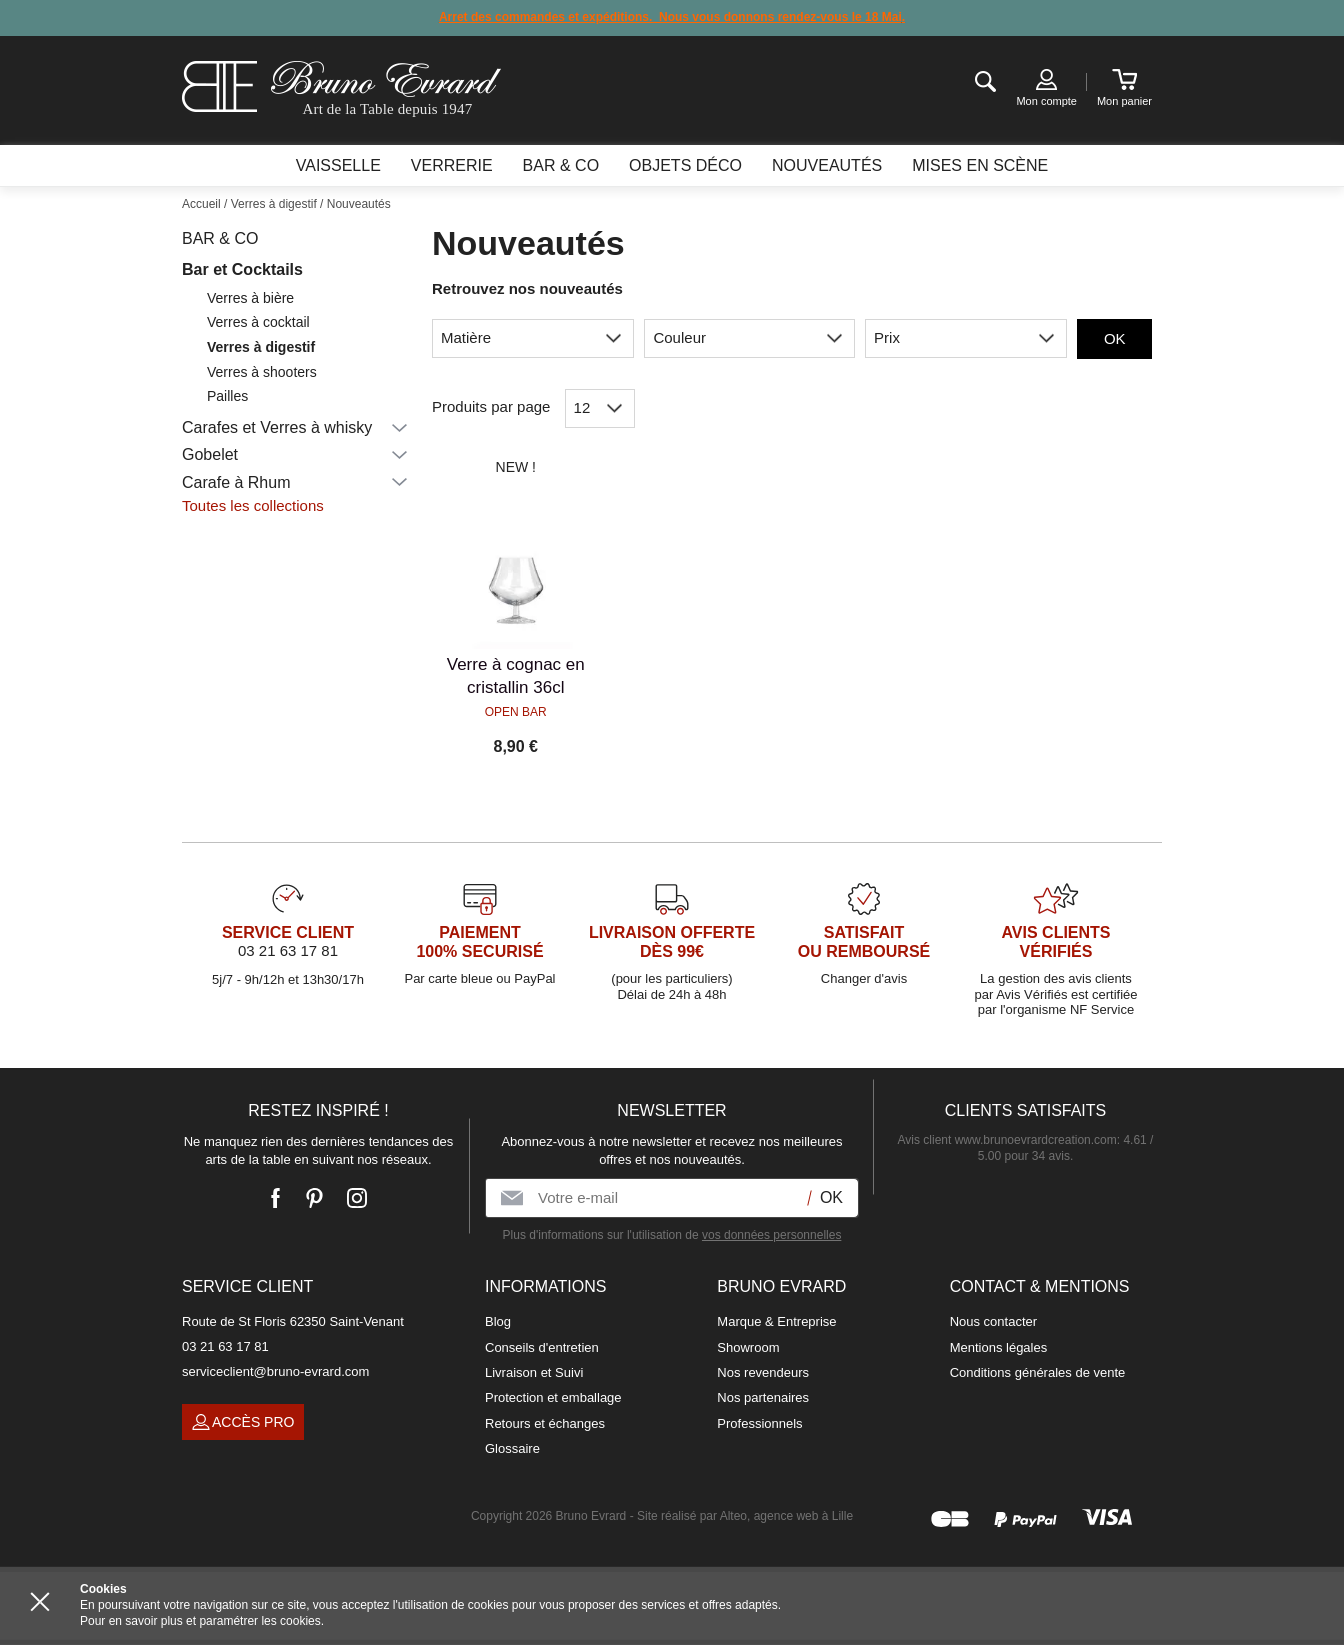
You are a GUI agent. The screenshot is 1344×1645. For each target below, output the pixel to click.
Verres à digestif (261, 347)
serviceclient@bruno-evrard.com (275, 1371)
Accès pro (243, 1422)
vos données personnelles (771, 1235)
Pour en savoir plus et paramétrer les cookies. (202, 1621)
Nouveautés (827, 165)
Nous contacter (993, 1321)
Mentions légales (999, 1347)
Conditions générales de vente (1038, 1372)
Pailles (227, 396)
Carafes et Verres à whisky (277, 427)
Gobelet (210, 454)
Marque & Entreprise (776, 1321)
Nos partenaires (763, 1397)
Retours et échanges (545, 1423)
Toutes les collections (253, 505)
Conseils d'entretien (542, 1347)
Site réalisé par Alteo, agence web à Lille (745, 1516)
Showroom (748, 1347)
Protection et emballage (553, 1397)
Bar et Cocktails (242, 269)
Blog (498, 1321)
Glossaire (512, 1448)
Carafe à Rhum (236, 482)
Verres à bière (250, 298)
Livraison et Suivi (534, 1372)
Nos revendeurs (763, 1372)
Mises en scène (980, 165)
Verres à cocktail (258, 322)
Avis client (1007, 1140)
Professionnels (759, 1423)
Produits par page (491, 406)
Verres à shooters (262, 372)
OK (1115, 338)
